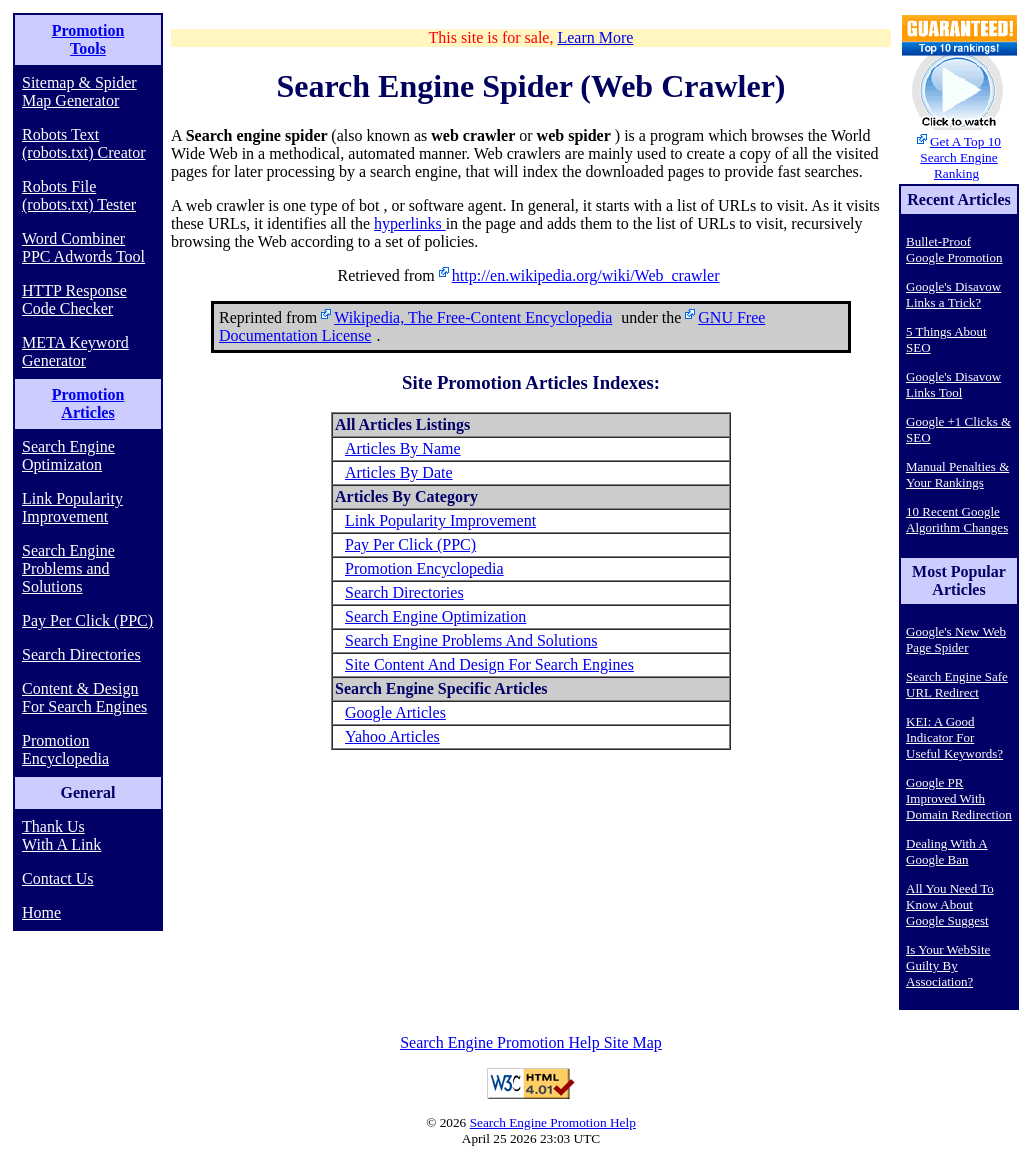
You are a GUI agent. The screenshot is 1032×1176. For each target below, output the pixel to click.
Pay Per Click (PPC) (87, 620)
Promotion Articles (88, 403)
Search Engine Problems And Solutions (471, 640)
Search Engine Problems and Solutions (68, 568)
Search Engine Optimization (435, 616)
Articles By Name (403, 448)
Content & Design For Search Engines (84, 697)
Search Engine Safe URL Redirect (957, 684)
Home (41, 912)
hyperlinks (410, 223)
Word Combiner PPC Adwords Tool (83, 247)
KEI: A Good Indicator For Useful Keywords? (954, 737)
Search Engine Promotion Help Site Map (531, 1042)
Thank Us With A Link (61, 835)
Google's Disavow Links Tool (953, 384)
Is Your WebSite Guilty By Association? (948, 965)
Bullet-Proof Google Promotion (954, 249)
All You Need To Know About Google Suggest (950, 904)
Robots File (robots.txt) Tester (79, 195)
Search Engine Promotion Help (553, 1122)
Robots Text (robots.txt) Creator (84, 143)
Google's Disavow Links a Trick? (953, 294)
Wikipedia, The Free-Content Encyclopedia (473, 317)
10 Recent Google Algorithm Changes (957, 519)
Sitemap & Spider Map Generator (79, 91)
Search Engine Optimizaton (68, 455)
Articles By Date (399, 472)
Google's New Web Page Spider (956, 639)
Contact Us (58, 878)
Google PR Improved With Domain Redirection (959, 798)
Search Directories (81, 654)
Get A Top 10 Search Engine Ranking (960, 157)
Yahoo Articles (392, 736)
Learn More (595, 37)
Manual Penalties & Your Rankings (957, 474)
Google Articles (395, 712)
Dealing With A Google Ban (947, 851)
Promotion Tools (88, 39)
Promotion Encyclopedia (65, 749)
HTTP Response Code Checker (74, 299)
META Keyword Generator (75, 351)
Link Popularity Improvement (72, 507)
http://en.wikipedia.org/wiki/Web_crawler (586, 275)
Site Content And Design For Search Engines (489, 664)
